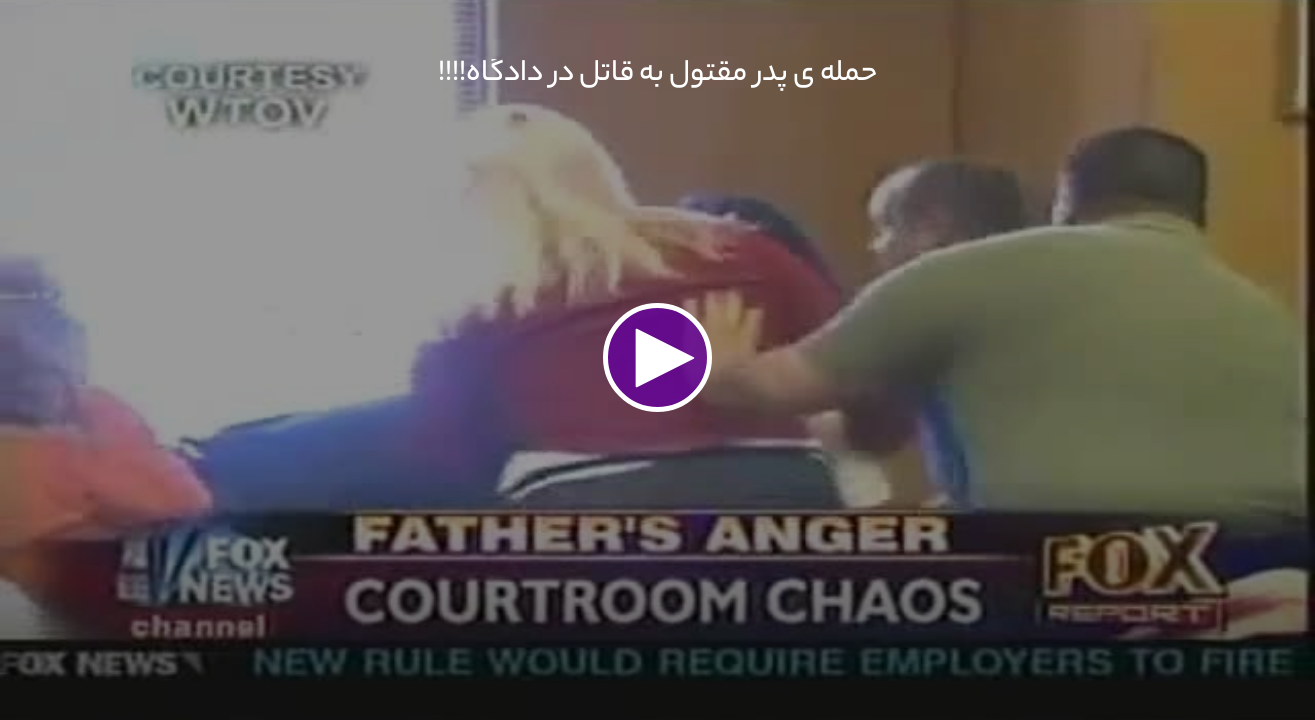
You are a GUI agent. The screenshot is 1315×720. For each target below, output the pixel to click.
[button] (658, 358)
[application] (657, 360)
